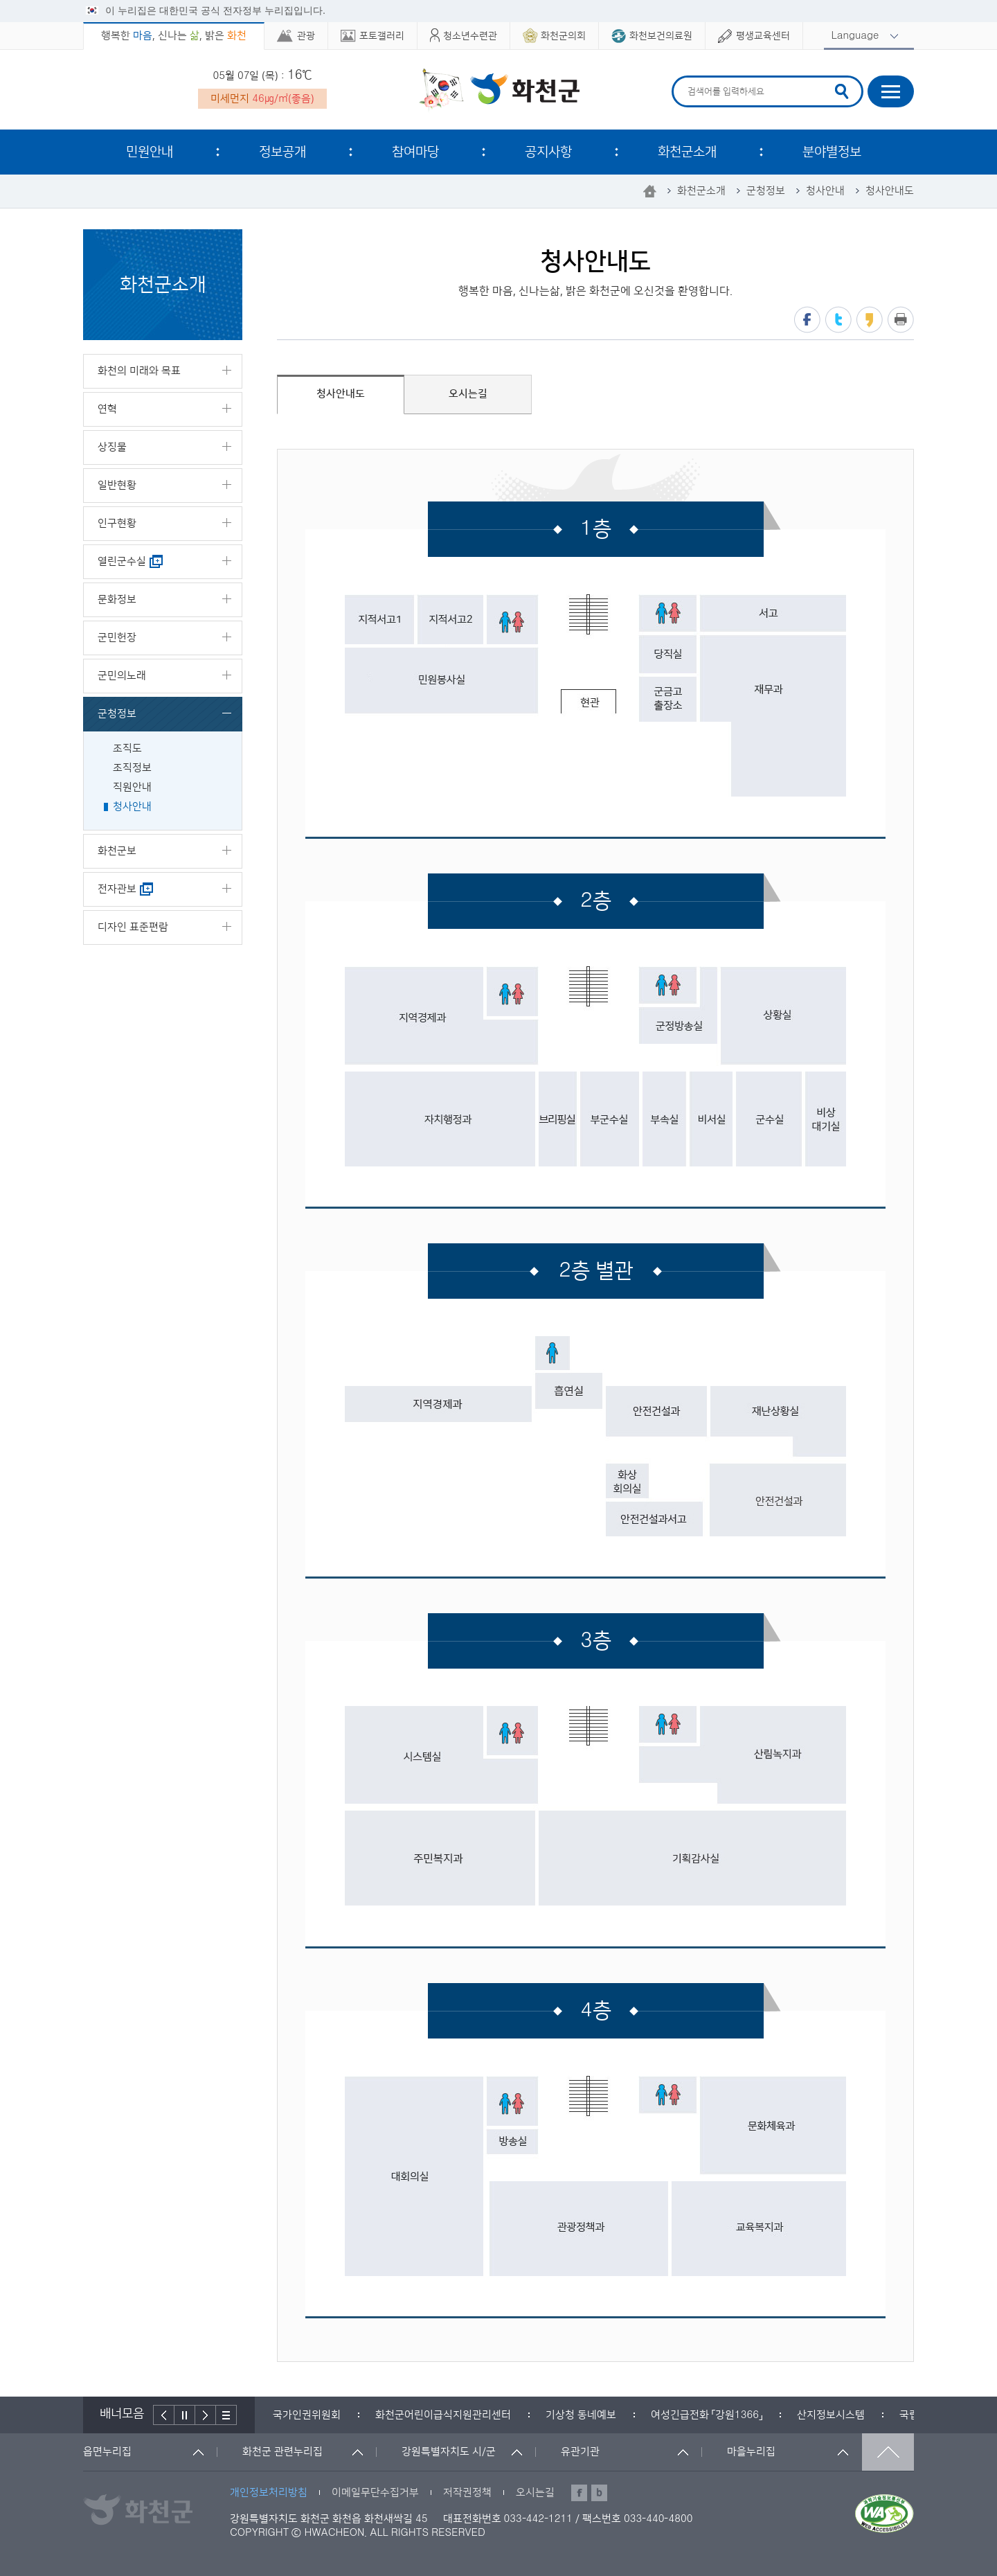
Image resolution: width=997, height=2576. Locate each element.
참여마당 (415, 152)
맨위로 (888, 2452)
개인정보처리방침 (268, 2492)
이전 (163, 2415)
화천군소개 (687, 152)
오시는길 (535, 2492)
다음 (205, 2415)
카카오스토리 (869, 319)
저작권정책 (467, 2492)
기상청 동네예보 (581, 2415)
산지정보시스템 (831, 2415)
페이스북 (807, 319)
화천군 (499, 91)
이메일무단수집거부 (375, 2492)
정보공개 (282, 152)
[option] (306, 2415)
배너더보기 (226, 2415)
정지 (184, 2415)
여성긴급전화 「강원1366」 (706, 2415)
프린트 (901, 319)
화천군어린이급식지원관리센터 (443, 2415)
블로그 (599, 2493)
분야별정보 (831, 152)
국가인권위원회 (307, 2415)
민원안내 (149, 152)
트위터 (838, 319)
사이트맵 (891, 91)
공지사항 (548, 152)
